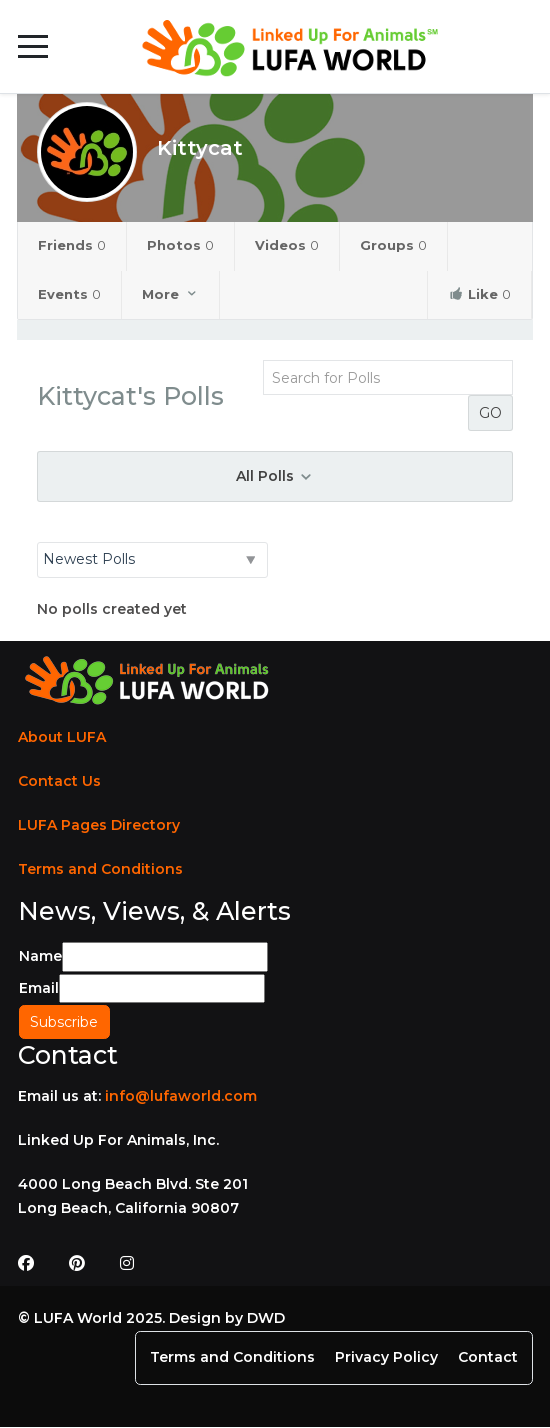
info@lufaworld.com (181, 1096)
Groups (393, 245)
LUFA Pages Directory (99, 825)
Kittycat (200, 148)
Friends (72, 245)
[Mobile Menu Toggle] (33, 47)
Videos (287, 245)
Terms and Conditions (100, 869)
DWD (266, 1318)
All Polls (275, 476)
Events (69, 294)
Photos (180, 245)
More (170, 294)
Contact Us (59, 781)
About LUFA (62, 737)
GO (490, 413)
